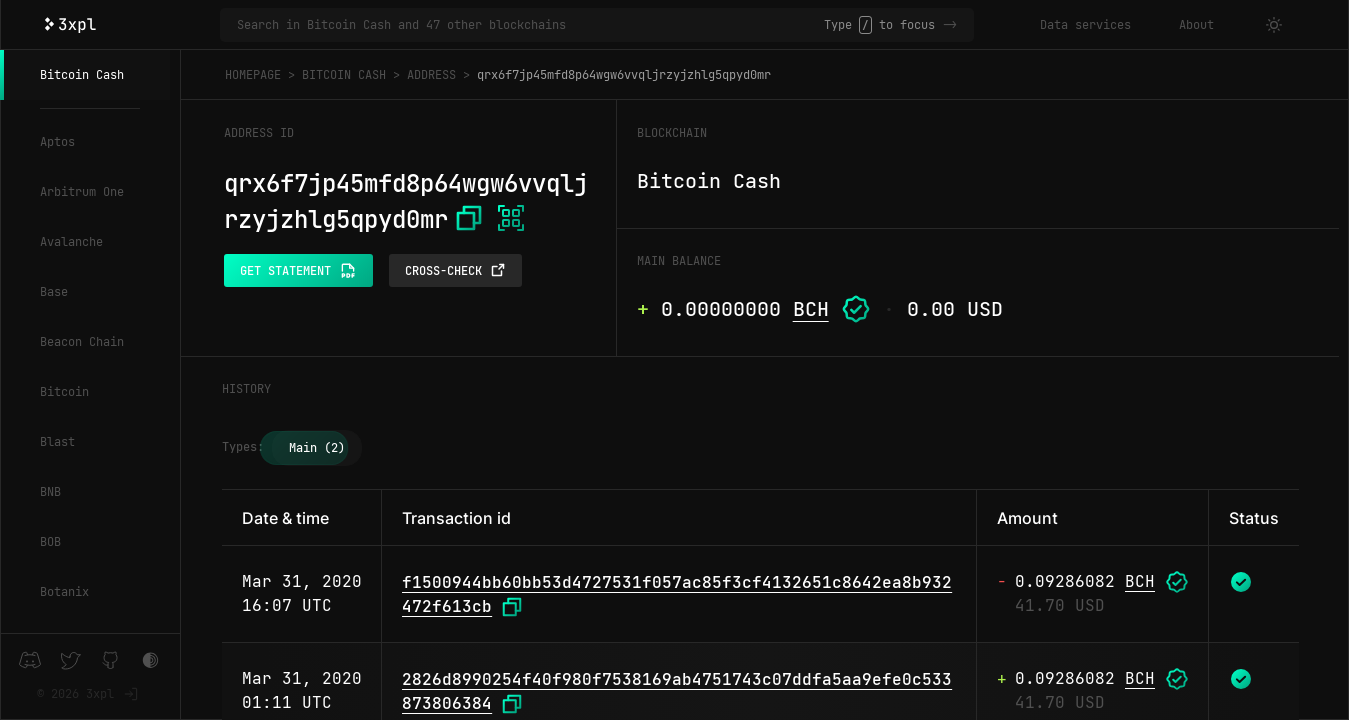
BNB (50, 492)
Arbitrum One (82, 192)
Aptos (57, 142)
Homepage (253, 75)
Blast (57, 442)
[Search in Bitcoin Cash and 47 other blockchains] (530, 25)
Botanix (64, 592)
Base (54, 292)
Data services (1085, 25)
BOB (50, 542)
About (1196, 25)
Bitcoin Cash (82, 75)
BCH (811, 309)
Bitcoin (64, 392)
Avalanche (71, 242)
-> (950, 25)
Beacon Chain (82, 342)
